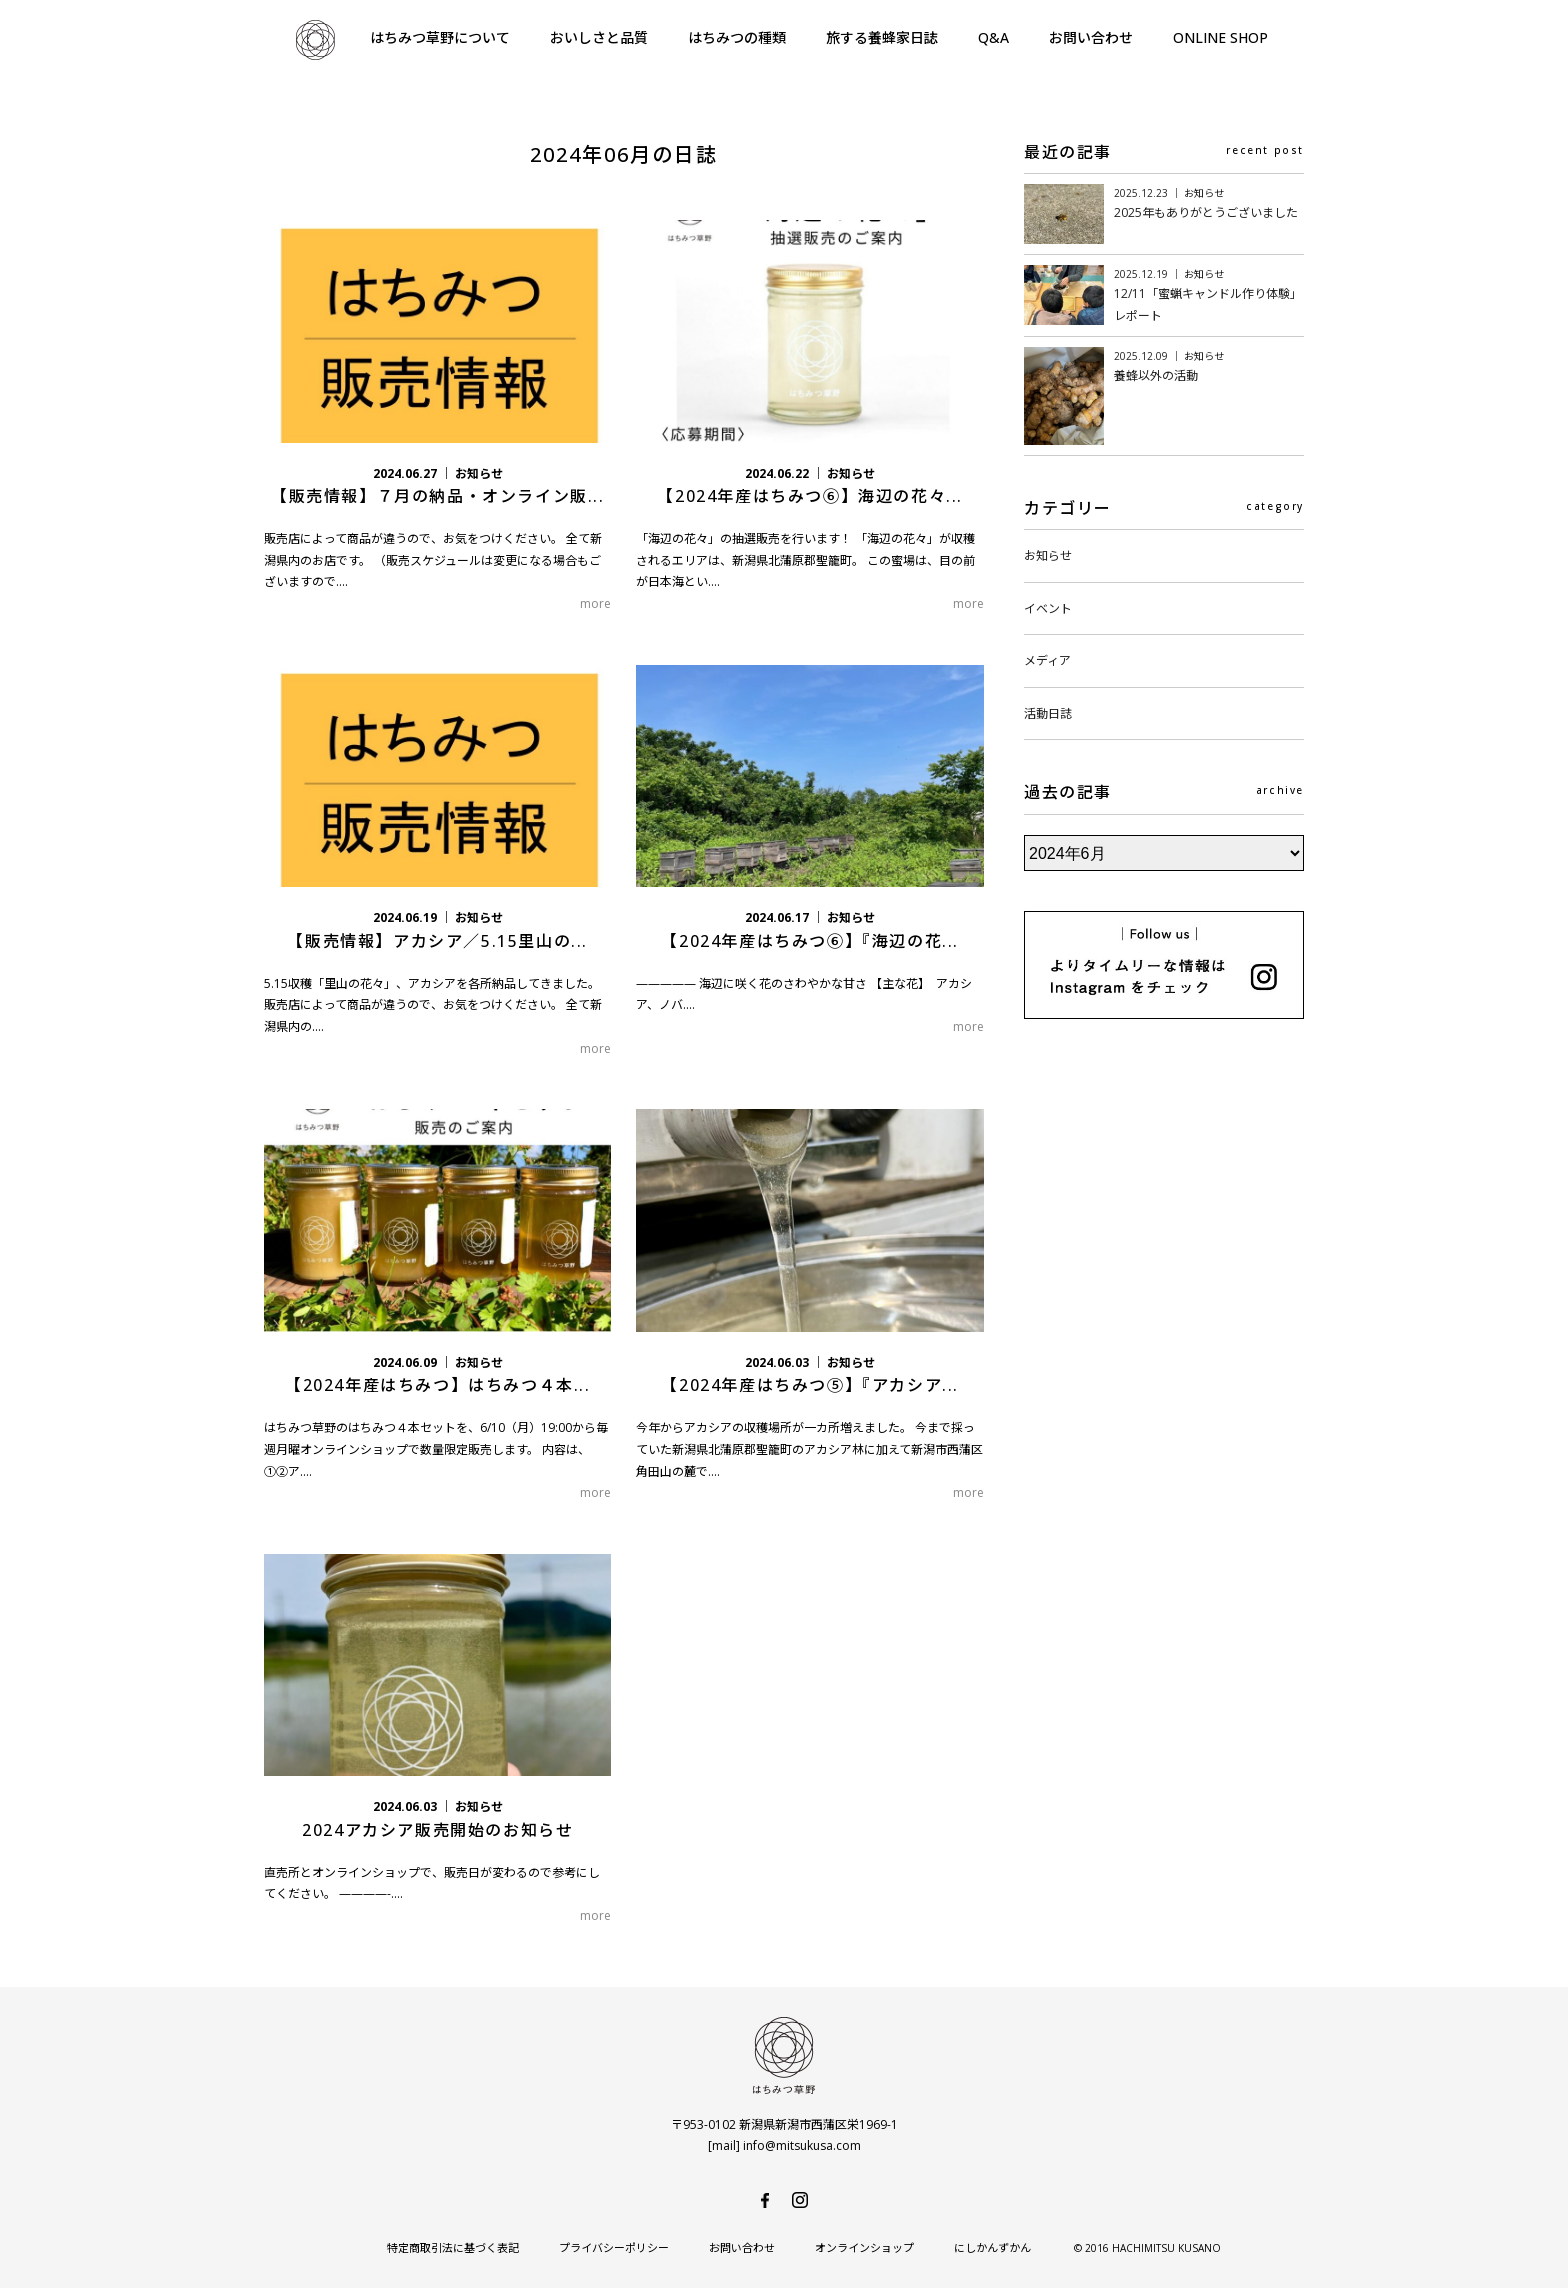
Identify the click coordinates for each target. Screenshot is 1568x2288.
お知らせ (1048, 555)
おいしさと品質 (599, 37)
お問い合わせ (1091, 37)
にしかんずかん (992, 2247)
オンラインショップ (864, 2247)
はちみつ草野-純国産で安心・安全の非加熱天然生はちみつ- (315, 40)
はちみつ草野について (440, 37)
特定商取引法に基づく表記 (453, 2247)
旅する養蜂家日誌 (882, 37)
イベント (1048, 608)
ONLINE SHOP (1220, 37)
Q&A (993, 37)
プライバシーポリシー (614, 2247)
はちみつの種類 (737, 37)
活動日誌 (1048, 713)
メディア (1047, 660)
